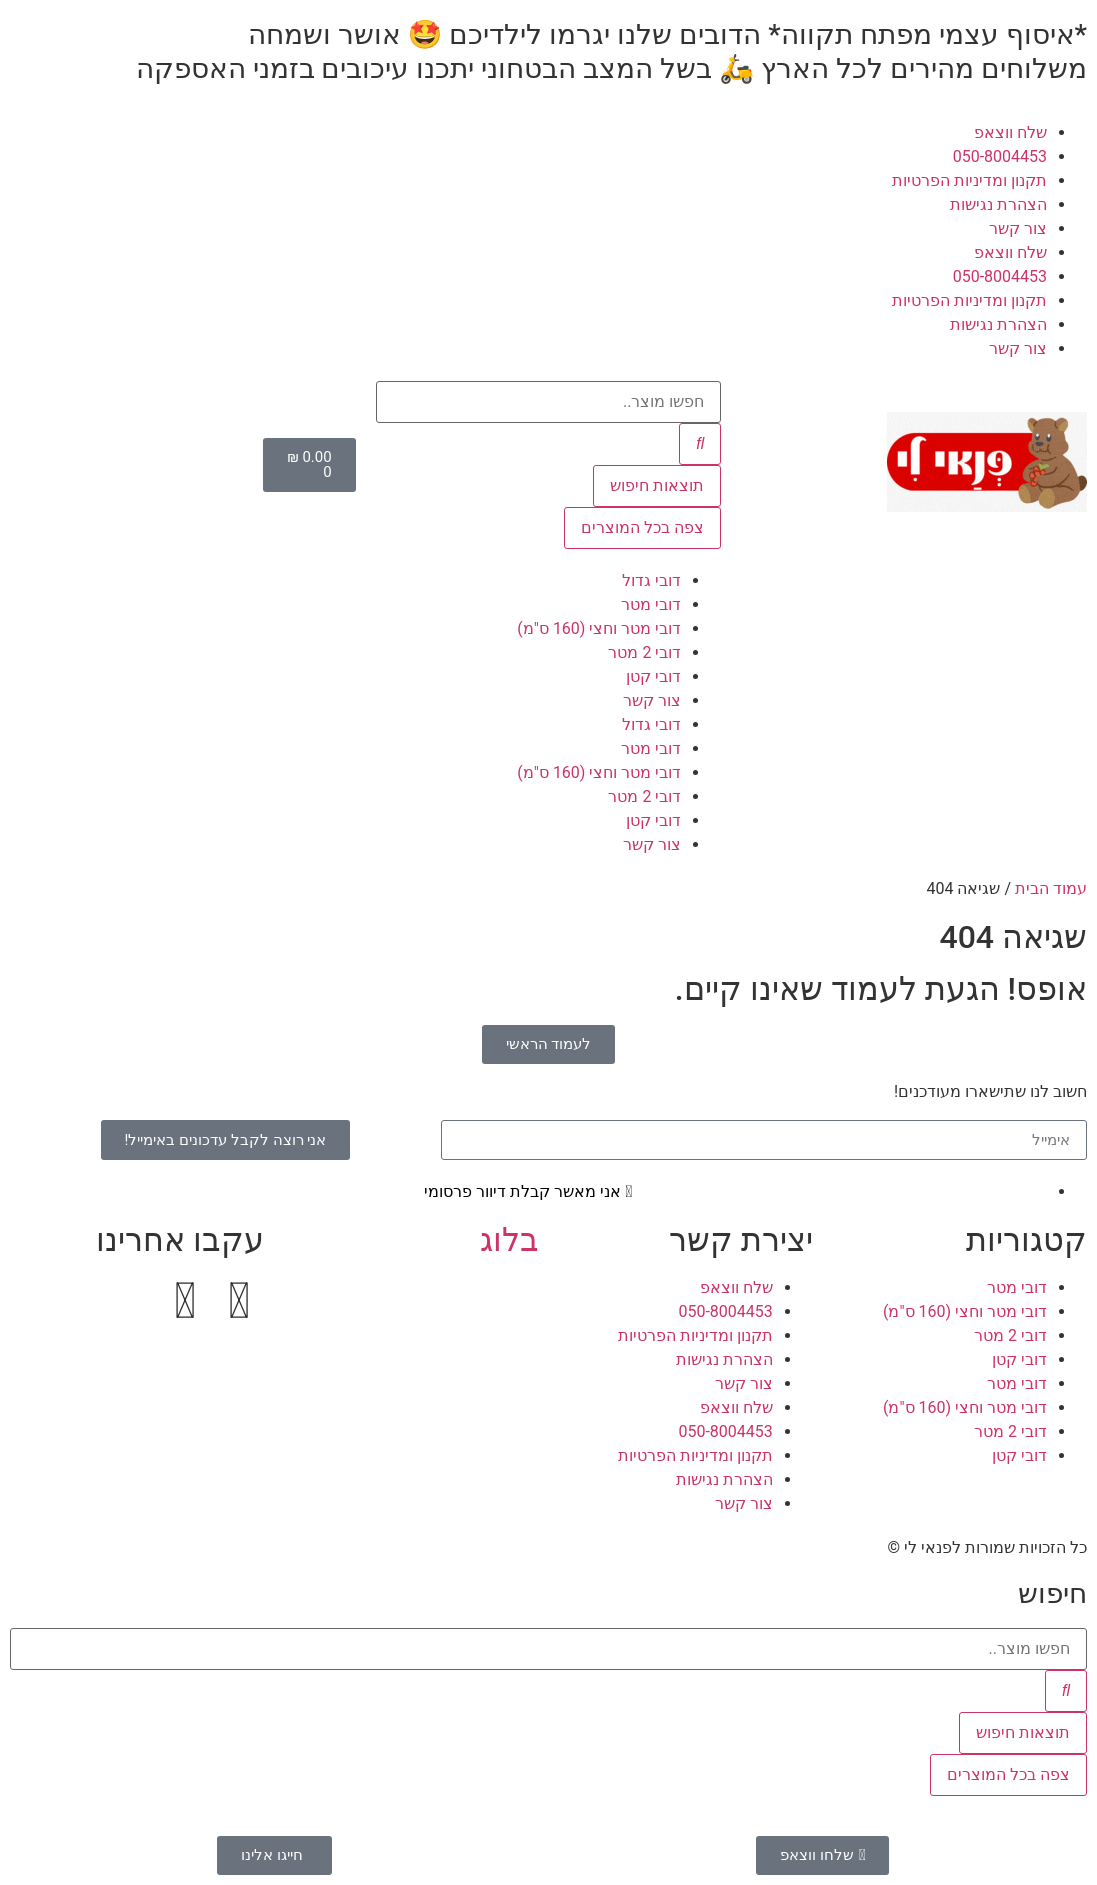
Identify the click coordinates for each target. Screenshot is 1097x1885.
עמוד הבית (1051, 888)
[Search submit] (700, 444)
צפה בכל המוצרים (642, 527)
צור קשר (1018, 228)
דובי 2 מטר (644, 652)
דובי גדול (651, 580)
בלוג (509, 1240)
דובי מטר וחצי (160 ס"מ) (599, 628)
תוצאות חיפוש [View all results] (657, 485)
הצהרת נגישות (998, 204)
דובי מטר (651, 604)
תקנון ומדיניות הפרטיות (969, 180)
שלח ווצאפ (1010, 132)
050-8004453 (1000, 156)
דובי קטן (653, 676)
